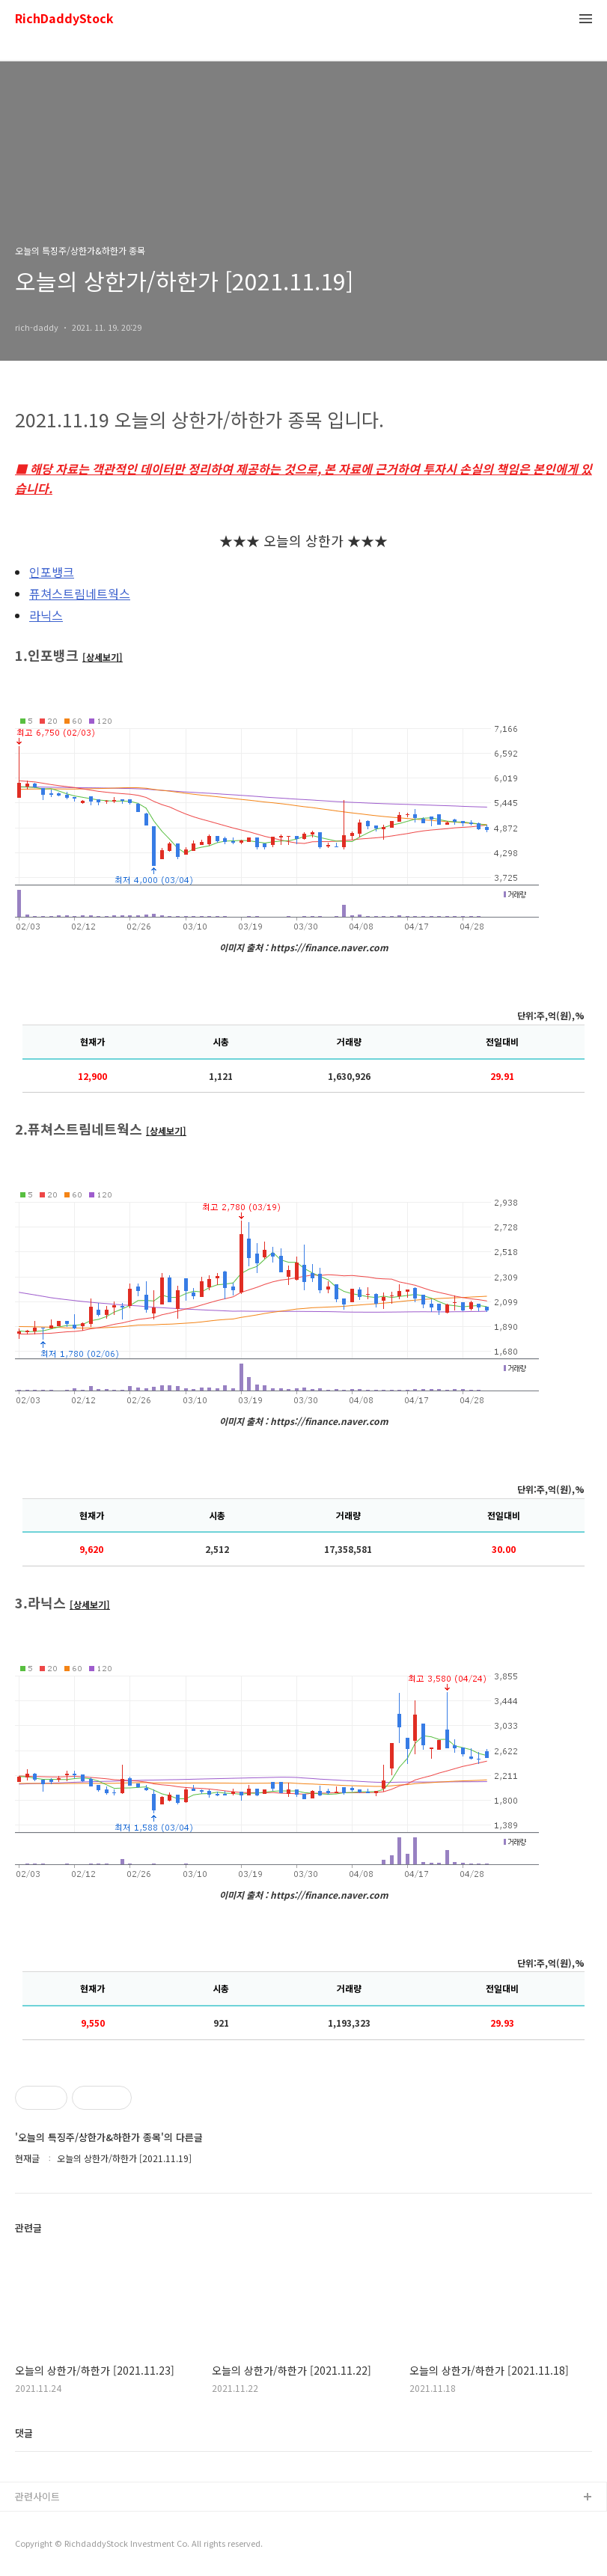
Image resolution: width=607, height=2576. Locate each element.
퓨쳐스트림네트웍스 (79, 593)
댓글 (24, 2433)
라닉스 (46, 615)
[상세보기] (102, 656)
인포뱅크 (51, 572)
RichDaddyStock (64, 19)
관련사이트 (37, 2496)
